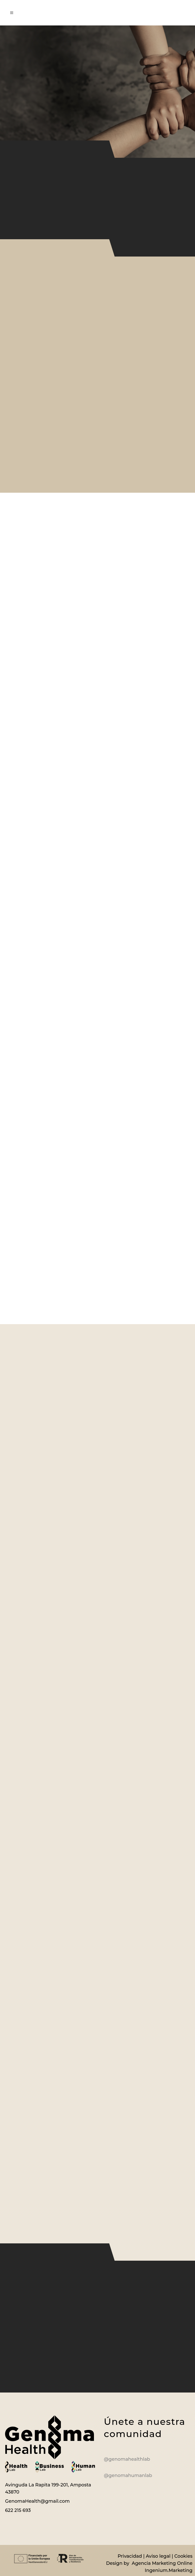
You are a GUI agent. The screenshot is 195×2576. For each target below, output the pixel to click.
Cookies (183, 2556)
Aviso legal (158, 2556)
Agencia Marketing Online (161, 2563)
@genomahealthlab (127, 2459)
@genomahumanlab (128, 2475)
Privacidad (130, 2556)
